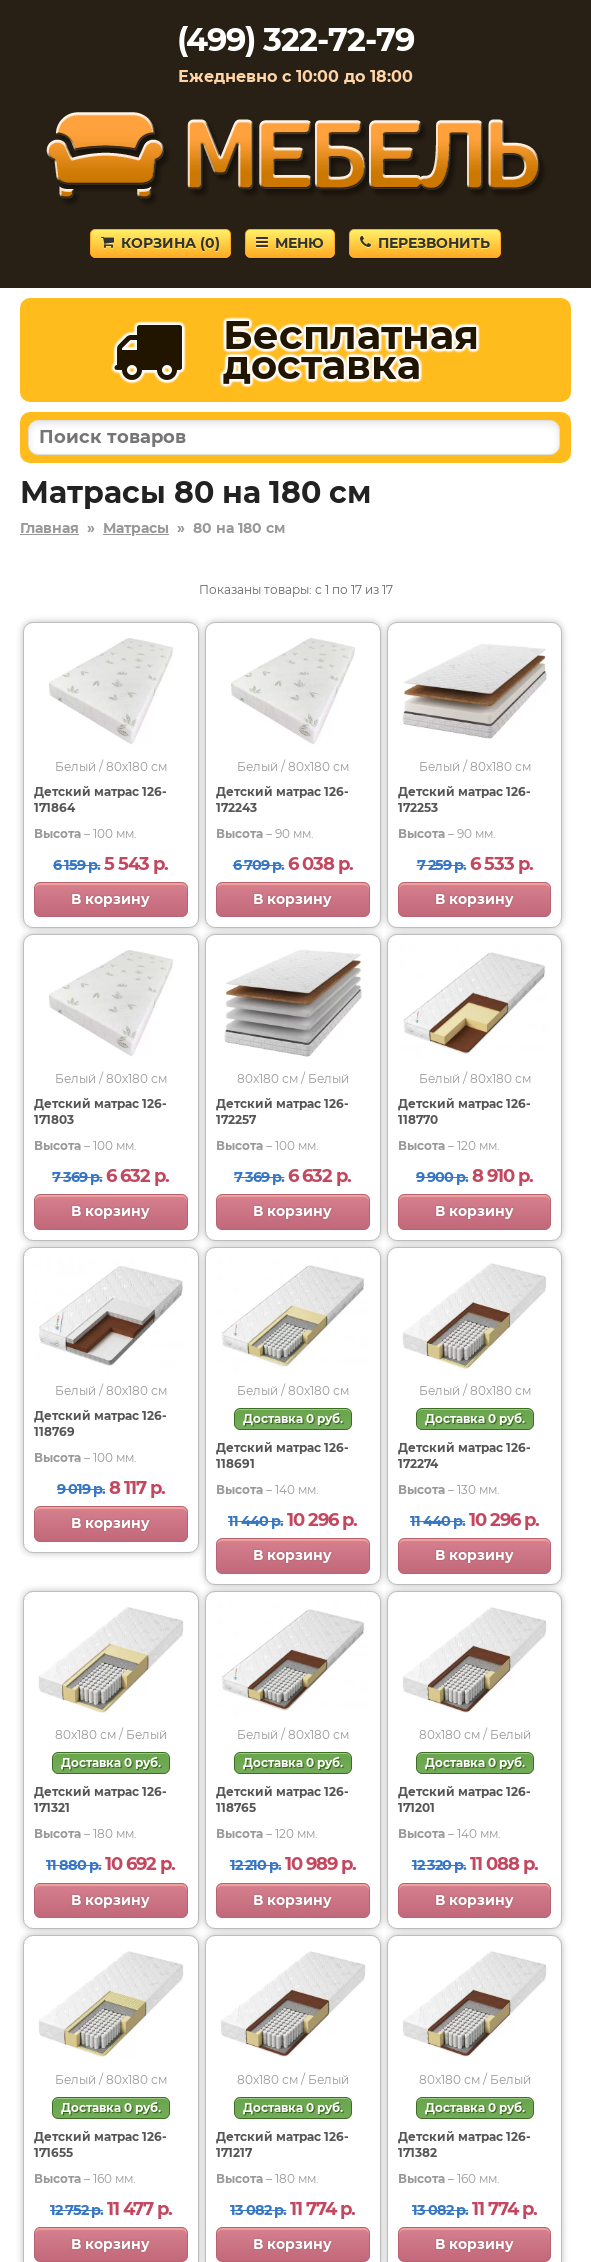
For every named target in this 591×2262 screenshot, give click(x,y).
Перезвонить (425, 243)
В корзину (110, 899)
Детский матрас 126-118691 (282, 1455)
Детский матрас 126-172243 (282, 799)
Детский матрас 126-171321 (100, 1799)
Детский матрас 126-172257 (282, 1111)
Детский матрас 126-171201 (464, 1799)
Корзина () (160, 243)
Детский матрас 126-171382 (464, 2144)
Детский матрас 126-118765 (282, 1799)
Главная (49, 528)
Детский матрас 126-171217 (282, 2144)
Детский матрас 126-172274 (464, 1455)
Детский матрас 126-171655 (100, 2144)
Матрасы (136, 528)
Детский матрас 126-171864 (100, 799)
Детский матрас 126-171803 (100, 1111)
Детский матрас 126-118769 (100, 1423)
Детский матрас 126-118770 (464, 1111)
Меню (290, 243)
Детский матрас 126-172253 (464, 799)
